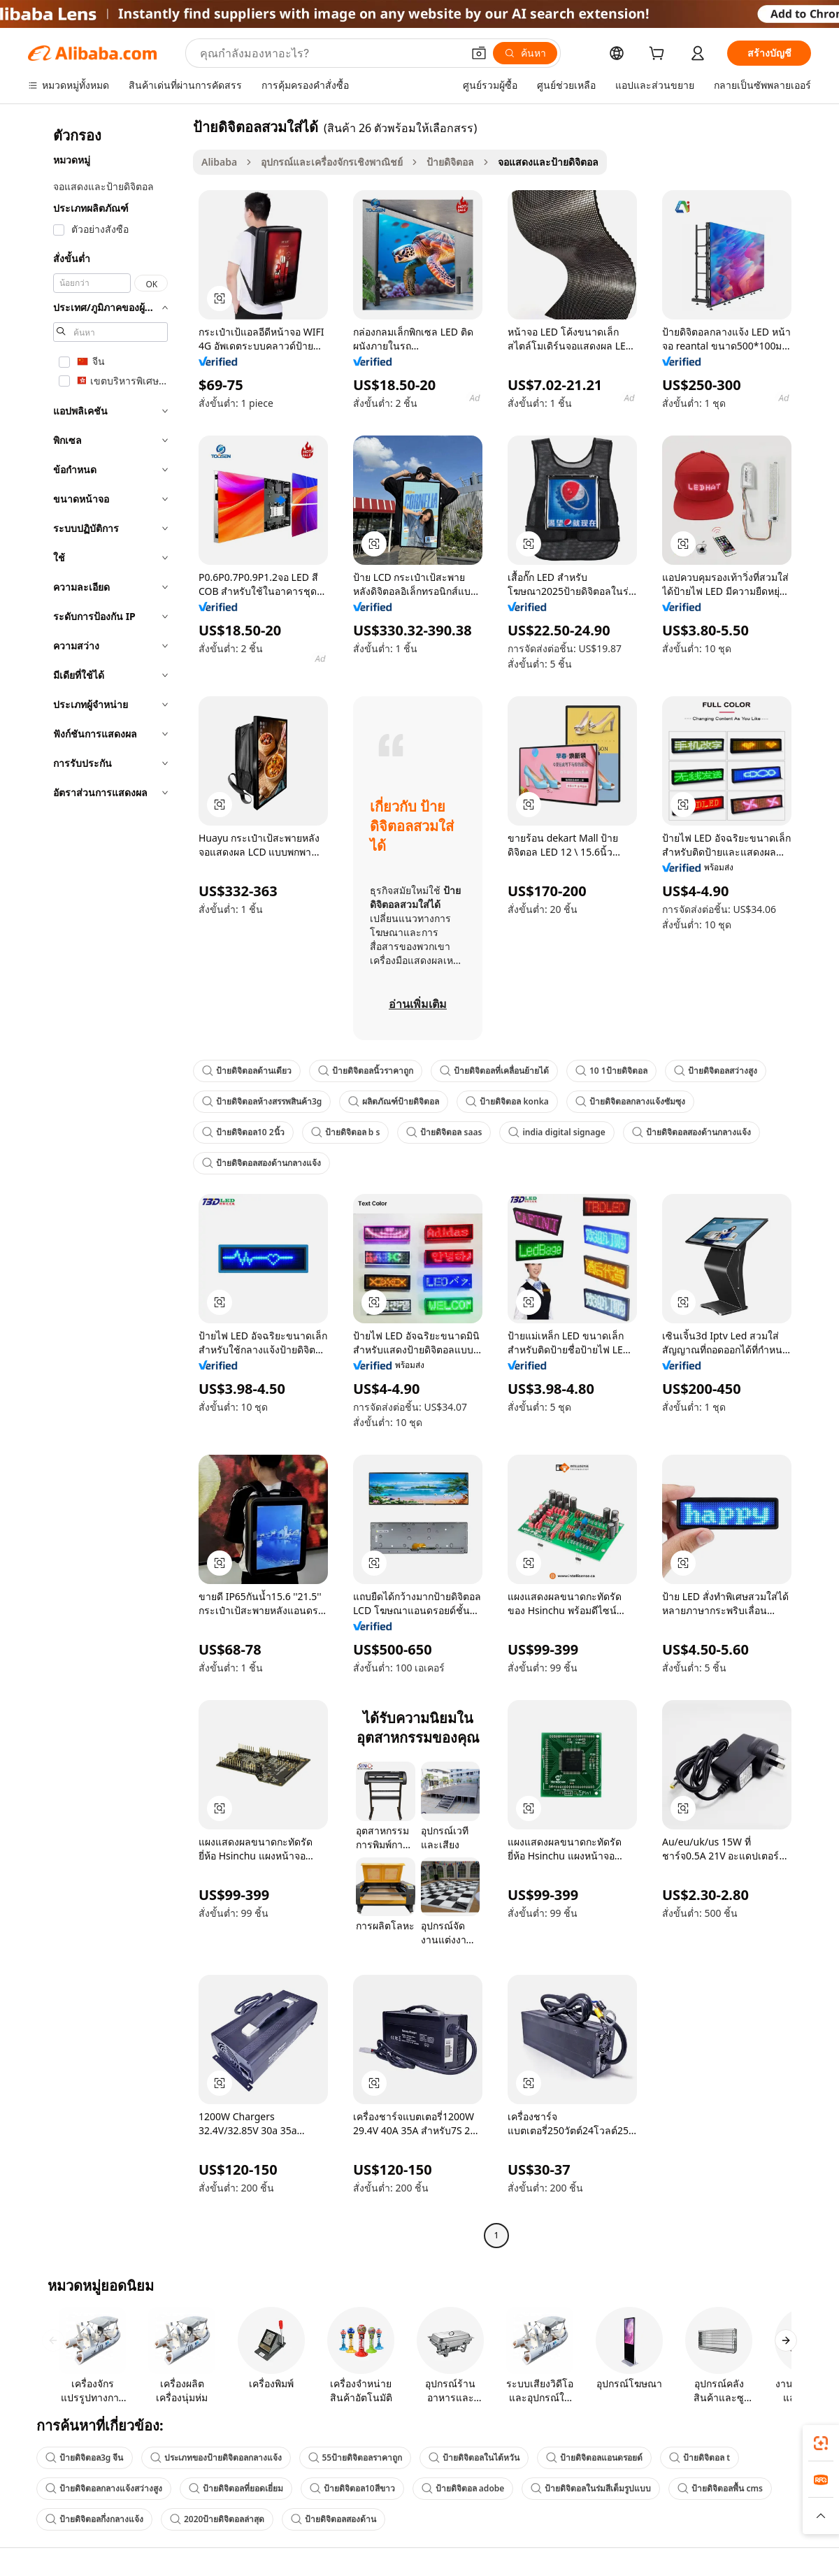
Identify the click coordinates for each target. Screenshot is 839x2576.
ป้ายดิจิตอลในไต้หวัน (474, 2457)
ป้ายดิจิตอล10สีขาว (352, 2488)
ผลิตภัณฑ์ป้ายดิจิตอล (393, 1101)
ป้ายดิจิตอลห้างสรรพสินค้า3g (262, 1101)
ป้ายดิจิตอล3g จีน (84, 2457)
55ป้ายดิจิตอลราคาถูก (355, 2457)
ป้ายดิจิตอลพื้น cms (720, 2488)
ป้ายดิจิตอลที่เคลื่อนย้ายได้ (494, 1071)
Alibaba (219, 161)
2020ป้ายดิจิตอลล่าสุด (217, 2519)
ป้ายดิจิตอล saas (444, 1132)
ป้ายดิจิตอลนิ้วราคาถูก (365, 1071)
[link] (821, 2443)
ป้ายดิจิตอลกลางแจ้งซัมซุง (630, 1101)
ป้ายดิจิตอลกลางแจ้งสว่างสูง (103, 2488)
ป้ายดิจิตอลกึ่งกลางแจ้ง (94, 2519)
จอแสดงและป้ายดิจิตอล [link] (548, 161)
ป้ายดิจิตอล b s (345, 1132)
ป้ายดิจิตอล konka (507, 1101)
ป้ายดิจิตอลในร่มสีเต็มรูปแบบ (591, 2488)
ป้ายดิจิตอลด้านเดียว (247, 1071)
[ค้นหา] (525, 53)
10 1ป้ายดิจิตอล (611, 1071)
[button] (479, 53)
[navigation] (106, 1183)
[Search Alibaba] (329, 53)
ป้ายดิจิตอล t (699, 2457)
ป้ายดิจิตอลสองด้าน (333, 2519)
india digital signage (556, 1132)
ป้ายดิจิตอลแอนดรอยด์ (594, 2457)
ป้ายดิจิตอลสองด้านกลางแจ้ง (691, 1132)
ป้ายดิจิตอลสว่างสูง (715, 1071)
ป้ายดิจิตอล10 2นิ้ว (243, 1132)
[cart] (659, 55)
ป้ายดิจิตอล (450, 161)
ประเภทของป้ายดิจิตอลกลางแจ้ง (216, 2457)
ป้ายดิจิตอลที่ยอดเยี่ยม (236, 2488)
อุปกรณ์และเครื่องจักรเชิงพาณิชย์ (332, 161)
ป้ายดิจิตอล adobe (463, 2488)
